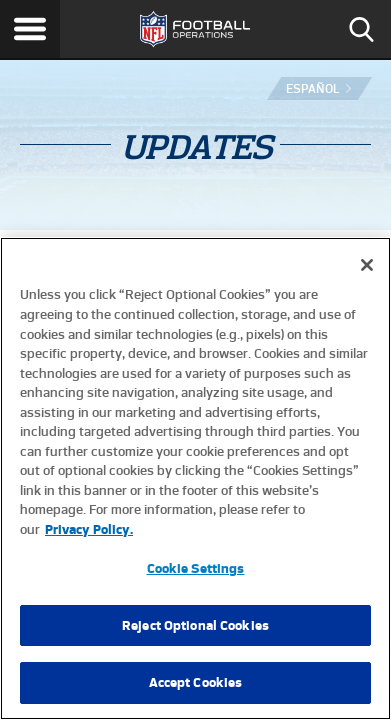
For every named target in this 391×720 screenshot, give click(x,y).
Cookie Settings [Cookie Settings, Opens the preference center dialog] (196, 568)
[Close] (367, 265)
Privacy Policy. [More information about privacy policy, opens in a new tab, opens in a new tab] (89, 529)
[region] (195, 478)
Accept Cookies (196, 682)
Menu (30, 29)
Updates (195, 147)
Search (361, 29)
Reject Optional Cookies (195, 625)
